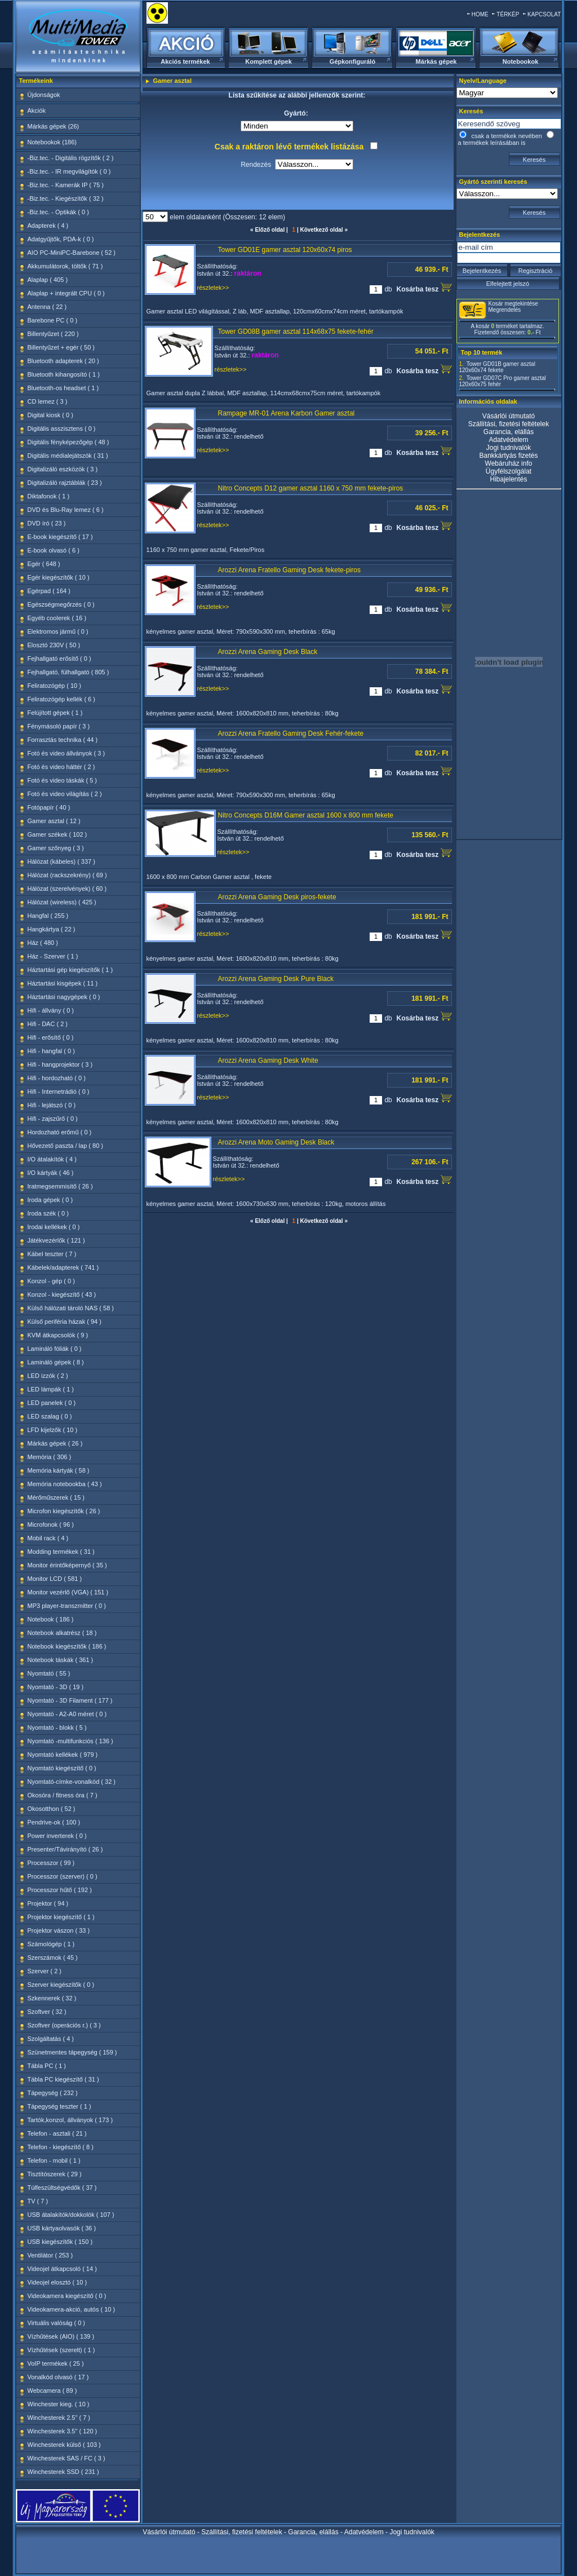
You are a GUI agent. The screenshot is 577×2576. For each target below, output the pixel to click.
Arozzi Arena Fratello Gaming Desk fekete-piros (289, 570)
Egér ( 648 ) (44, 563)
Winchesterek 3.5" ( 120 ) (62, 2431)
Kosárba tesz (423, 287)
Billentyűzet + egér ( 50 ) (61, 347)
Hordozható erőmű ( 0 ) (60, 1132)
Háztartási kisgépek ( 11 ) (63, 983)
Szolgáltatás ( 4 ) (51, 2038)
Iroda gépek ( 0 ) (50, 1199)
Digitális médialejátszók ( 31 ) (68, 455)
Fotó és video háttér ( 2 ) (61, 766)
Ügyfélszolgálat (508, 471)
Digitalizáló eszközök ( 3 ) (63, 469)
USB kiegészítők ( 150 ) (60, 2241)
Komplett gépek (268, 61)
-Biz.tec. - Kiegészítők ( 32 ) (66, 198)
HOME (480, 14)
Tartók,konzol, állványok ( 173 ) (70, 2120)
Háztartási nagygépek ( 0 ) (64, 996)
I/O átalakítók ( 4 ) (52, 1159)
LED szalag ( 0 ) (50, 1416)
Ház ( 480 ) (43, 942)
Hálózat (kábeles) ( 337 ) (61, 861)
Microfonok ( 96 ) (51, 1524)
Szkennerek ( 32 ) (52, 1998)
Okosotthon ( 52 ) (52, 1808)
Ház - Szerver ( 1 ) (53, 956)
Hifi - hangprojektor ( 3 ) (60, 1064)
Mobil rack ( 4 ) (48, 1538)
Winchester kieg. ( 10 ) (59, 2404)
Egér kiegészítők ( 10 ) (59, 577)
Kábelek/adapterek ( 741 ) (63, 1267)
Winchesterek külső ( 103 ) (64, 2444)
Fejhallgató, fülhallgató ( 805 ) (68, 672)
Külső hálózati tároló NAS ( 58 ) (71, 1308)
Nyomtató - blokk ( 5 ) (57, 1727)
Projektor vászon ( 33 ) (59, 1930)
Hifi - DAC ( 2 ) (48, 1023)
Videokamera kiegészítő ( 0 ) (67, 2295)
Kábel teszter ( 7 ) (52, 1254)
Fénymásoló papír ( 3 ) (59, 726)
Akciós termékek (185, 61)
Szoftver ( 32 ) (47, 2011)
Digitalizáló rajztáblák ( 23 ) (65, 482)
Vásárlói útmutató (508, 416)
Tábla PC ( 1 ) (47, 2065)
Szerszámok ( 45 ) (53, 1957)
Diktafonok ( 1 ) (49, 496)
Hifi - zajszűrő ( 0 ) (53, 1118)
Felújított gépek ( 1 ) (55, 712)
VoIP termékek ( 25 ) (56, 2363)
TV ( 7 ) (38, 2201)
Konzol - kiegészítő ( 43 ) (62, 1294)
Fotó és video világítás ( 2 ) (65, 793)
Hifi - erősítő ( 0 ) (51, 1037)
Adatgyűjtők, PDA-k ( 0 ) (61, 239)
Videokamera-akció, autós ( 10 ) (72, 2309)
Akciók (37, 110)
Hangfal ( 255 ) (48, 915)
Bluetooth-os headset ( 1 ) (63, 388)
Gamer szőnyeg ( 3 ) (56, 848)
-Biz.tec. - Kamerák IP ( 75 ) (66, 185)
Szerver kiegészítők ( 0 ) (61, 1984)
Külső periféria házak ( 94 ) (64, 1321)
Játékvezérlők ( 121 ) (56, 1240)
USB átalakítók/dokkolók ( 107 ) (71, 2214)
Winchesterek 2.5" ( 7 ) (59, 2417)
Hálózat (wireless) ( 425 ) (62, 902)
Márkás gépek (436, 61)
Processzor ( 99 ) (51, 1862)
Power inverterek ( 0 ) (57, 1835)
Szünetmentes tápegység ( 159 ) (72, 2052)
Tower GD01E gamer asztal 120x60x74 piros (285, 250)
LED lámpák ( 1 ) (51, 1389)
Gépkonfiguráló (352, 61)
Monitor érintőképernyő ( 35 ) (67, 1565)
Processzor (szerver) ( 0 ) (62, 1876)
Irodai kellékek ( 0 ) (54, 1226)
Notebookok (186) (52, 142)
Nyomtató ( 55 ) (49, 1673)
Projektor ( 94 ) (48, 1903)
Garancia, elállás (508, 432)
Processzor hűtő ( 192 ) (60, 1889)
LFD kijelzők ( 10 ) (53, 1429)
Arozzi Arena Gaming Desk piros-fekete (277, 897)
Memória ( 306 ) (50, 1456)
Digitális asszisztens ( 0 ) (62, 428)
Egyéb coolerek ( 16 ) (57, 618)
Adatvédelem (508, 440)
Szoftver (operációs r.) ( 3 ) (64, 2025)
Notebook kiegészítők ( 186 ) (67, 1646)
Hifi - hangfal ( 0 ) (51, 1051)
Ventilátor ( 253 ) (50, 2255)
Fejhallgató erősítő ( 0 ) (59, 658)
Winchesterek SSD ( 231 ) (63, 2471)
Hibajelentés (508, 479)
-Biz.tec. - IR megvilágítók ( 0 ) (69, 171)
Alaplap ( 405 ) (48, 279)
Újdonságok (44, 94)
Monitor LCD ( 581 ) (55, 1578)
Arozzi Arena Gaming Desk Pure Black (276, 979)
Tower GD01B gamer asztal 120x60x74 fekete (497, 367)
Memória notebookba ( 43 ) (65, 1484)
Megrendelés (505, 310)
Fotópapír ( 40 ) (49, 807)
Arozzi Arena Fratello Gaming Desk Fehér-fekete (291, 733)
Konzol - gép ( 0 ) (51, 1281)
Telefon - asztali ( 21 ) (57, 2133)
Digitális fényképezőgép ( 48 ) (68, 442)
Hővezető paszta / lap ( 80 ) (66, 1145)
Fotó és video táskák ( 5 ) (62, 780)
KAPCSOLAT (544, 14)
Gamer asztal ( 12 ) (54, 821)
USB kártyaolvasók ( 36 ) (62, 2228)
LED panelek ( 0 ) (52, 1402)
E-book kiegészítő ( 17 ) (60, 536)
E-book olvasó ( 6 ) (53, 550)
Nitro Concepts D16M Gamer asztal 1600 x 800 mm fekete (305, 815)
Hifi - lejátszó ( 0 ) (52, 1105)
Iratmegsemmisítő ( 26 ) (60, 1186)
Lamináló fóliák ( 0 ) (55, 1348)
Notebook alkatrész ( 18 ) (62, 1632)
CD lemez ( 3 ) (48, 401)
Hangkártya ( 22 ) (52, 929)
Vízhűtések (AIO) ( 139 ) (61, 2336)
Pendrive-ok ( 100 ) (54, 1822)
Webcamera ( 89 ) (52, 2390)
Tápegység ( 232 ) (53, 2092)
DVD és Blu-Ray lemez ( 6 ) (66, 509)
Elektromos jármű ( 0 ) (58, 631)
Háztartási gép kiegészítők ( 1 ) (70, 969)
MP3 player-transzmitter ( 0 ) (67, 1605)
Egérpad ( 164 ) (49, 590)
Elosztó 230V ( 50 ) (54, 645)
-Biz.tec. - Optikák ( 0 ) (58, 212)
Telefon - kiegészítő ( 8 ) (61, 2147)
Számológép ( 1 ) (51, 1944)
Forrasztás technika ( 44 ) (63, 739)
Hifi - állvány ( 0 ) (51, 1010)
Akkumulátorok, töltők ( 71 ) (65, 266)
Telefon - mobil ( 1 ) (54, 2160)
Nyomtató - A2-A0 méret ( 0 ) (67, 1714)
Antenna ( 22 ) (47, 306)
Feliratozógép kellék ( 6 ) (61, 699)
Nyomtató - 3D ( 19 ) (56, 1687)
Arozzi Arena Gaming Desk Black (268, 652)
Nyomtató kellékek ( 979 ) (63, 1754)
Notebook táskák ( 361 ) (61, 1659)
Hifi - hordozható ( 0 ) (57, 1078)
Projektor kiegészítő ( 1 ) (61, 1917)
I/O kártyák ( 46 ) (51, 1172)
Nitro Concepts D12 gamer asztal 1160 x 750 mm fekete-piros (310, 488)
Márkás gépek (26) (53, 126)
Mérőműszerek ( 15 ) (56, 1497)
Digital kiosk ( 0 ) (50, 415)
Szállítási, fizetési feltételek (508, 424)
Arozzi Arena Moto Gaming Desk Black (276, 1142)
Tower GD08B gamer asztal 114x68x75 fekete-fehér (296, 331)
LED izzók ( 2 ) (48, 1375)
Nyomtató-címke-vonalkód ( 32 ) (72, 1781)
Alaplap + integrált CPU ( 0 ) (66, 293)
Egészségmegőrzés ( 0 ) (61, 604)
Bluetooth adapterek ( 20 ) (63, 360)
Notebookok (521, 61)
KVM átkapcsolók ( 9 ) (58, 1335)
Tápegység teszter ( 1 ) (59, 2106)
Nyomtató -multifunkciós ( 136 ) (70, 1741)
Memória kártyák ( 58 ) (59, 1470)
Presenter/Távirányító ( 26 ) (65, 1849)
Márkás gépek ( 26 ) (55, 1443)
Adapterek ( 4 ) (48, 225)
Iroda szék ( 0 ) (48, 1213)
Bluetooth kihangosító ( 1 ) (64, 374)
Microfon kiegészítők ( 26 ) (64, 1511)
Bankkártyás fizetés (508, 455)
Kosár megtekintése (513, 304)
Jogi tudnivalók (508, 448)
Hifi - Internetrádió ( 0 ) (59, 1091)
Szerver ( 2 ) (45, 1971)
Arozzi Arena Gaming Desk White (268, 1060)
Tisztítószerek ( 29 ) (55, 2174)
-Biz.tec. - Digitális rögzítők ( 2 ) (71, 157)
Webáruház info (508, 463)
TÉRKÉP (507, 14)
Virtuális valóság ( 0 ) (57, 2322)
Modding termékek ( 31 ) (61, 1551)
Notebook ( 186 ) (51, 1619)
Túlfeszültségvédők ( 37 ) (62, 2187)
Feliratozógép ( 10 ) (54, 685)
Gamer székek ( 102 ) (57, 834)
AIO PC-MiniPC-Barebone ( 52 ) (72, 252)
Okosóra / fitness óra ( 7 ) (62, 1795)
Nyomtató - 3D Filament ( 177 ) (70, 1700)
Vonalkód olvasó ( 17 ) (58, 2377)
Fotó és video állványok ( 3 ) (66, 753)
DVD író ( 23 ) (47, 523)
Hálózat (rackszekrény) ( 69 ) (67, 875)
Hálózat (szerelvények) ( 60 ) (67, 888)
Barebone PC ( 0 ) (53, 320)
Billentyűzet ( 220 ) (53, 333)
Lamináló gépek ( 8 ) (56, 1362)
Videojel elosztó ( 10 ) (57, 2282)
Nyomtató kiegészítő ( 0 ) (62, 1768)
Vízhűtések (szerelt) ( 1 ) (61, 2350)
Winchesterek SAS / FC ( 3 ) (66, 2458)
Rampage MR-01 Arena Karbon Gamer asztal (286, 413)
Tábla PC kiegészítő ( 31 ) (63, 2079)
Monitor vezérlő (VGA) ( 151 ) (68, 1592)
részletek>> (213, 287)
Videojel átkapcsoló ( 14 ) (62, 2268)
